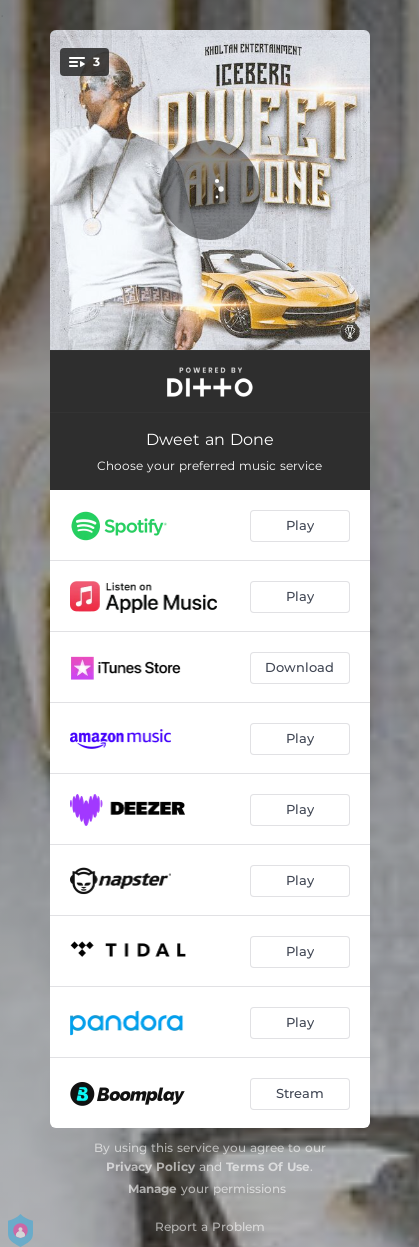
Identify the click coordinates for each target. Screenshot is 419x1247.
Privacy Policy (150, 1166)
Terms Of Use (268, 1166)
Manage (152, 1188)
